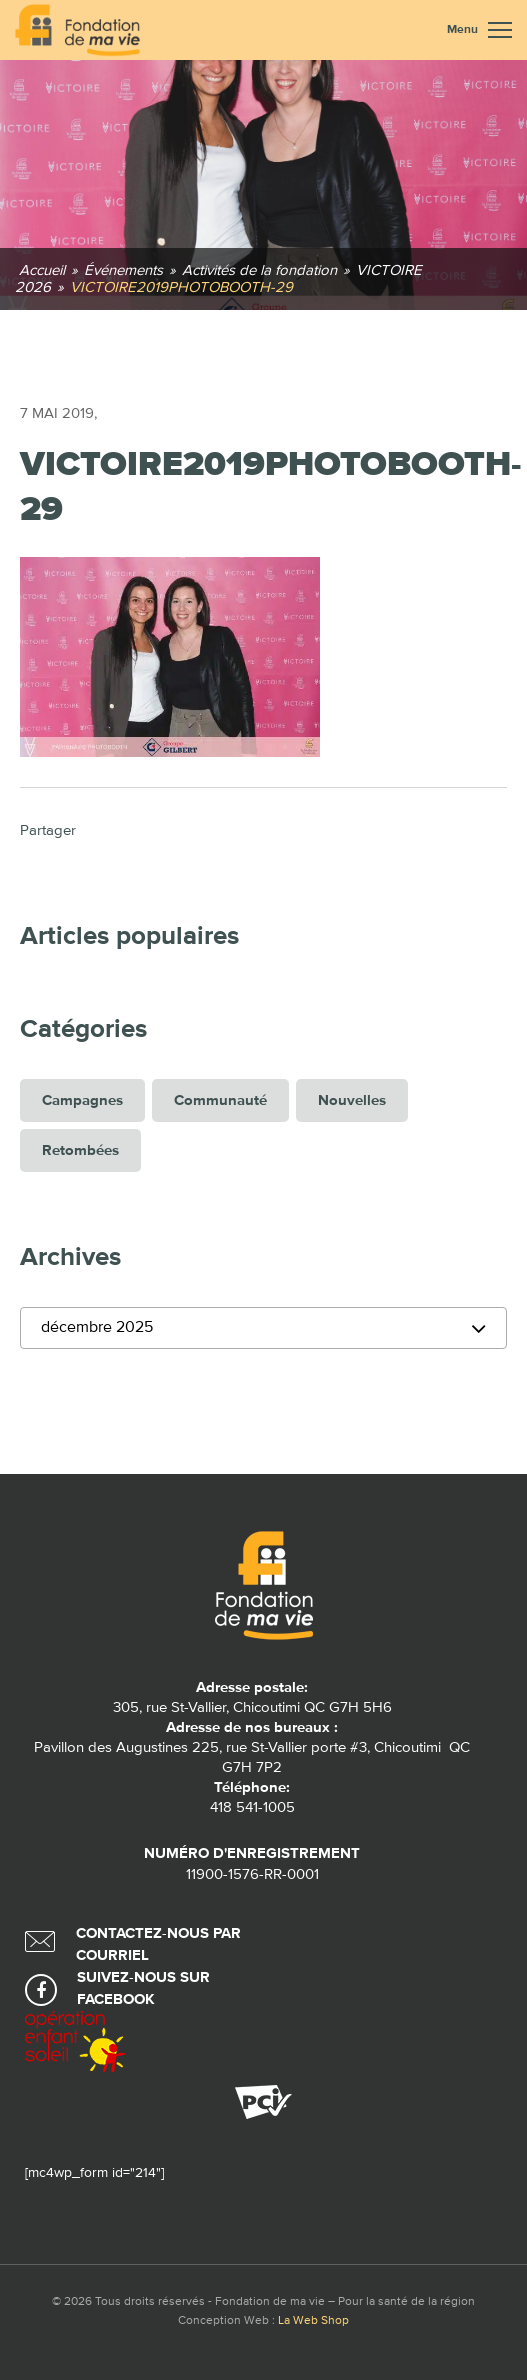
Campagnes (82, 1100)
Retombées (80, 1150)
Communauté (220, 1100)
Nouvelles (352, 1100)
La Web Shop (313, 2321)
